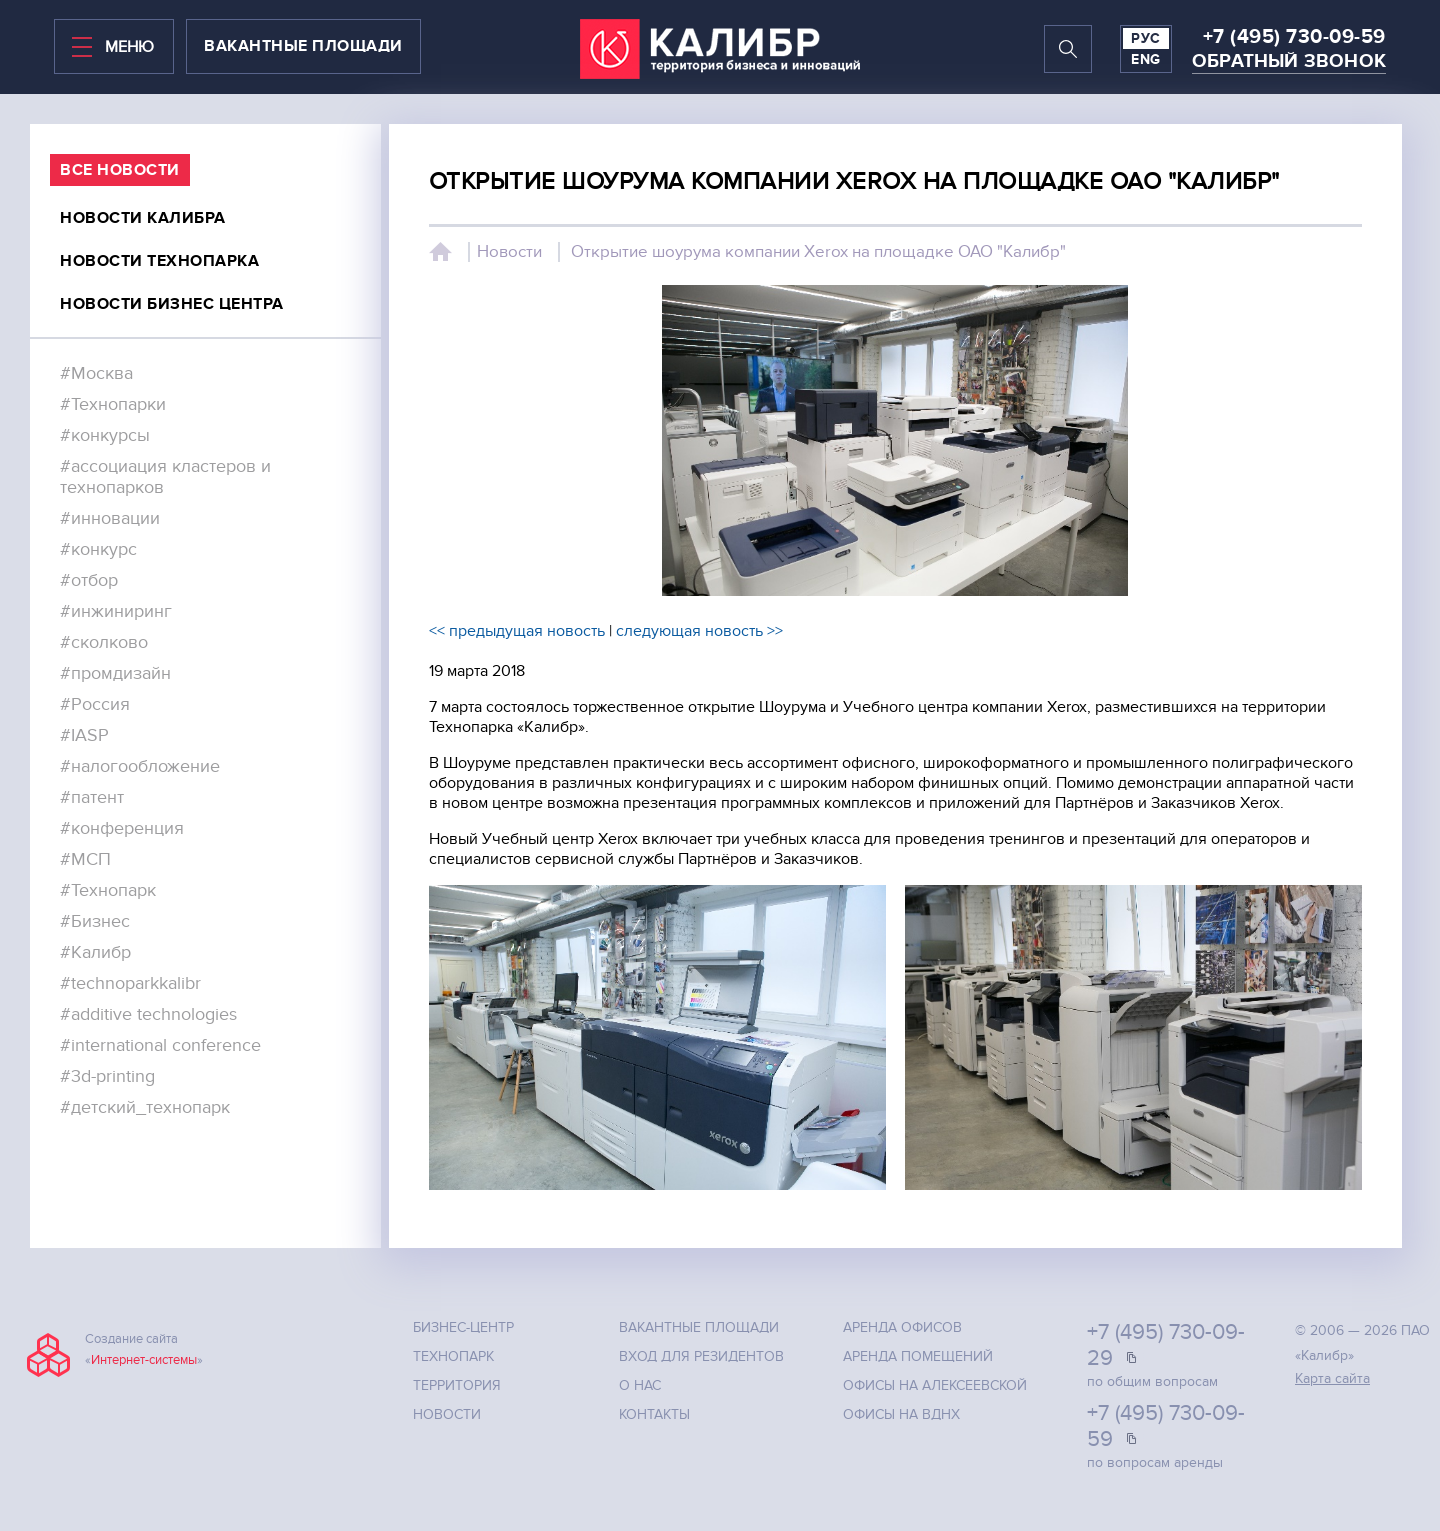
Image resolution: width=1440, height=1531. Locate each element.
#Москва (96, 373)
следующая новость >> (699, 631)
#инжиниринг (116, 611)
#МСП (85, 859)
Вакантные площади (699, 1327)
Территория (457, 1385)
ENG (1146, 59)
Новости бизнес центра (172, 304)
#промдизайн (115, 673)
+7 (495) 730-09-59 (1294, 37)
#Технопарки (113, 404)
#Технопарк (108, 890)
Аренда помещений (918, 1356)
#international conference (160, 1045)
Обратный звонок (1289, 61)
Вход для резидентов (701, 1356)
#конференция (122, 828)
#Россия (95, 704)
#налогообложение (140, 766)
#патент (92, 797)
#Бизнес (95, 921)
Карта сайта (1332, 1378)
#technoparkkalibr (130, 983)
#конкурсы (105, 435)
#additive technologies (148, 1014)
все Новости (120, 170)
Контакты (654, 1414)
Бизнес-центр (463, 1327)
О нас (640, 1385)
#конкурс (98, 549)
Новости (509, 252)
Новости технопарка (159, 261)
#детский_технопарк (145, 1107)
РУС (1146, 38)
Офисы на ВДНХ (901, 1414)
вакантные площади (303, 46)
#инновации (110, 518)
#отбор (89, 580)
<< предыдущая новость (517, 631)
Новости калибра (143, 218)
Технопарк (453, 1356)
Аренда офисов (902, 1327)
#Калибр (95, 952)
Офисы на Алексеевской (935, 1385)
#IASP (84, 735)
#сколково (104, 642)
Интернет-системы (144, 1360)
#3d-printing (107, 1076)
